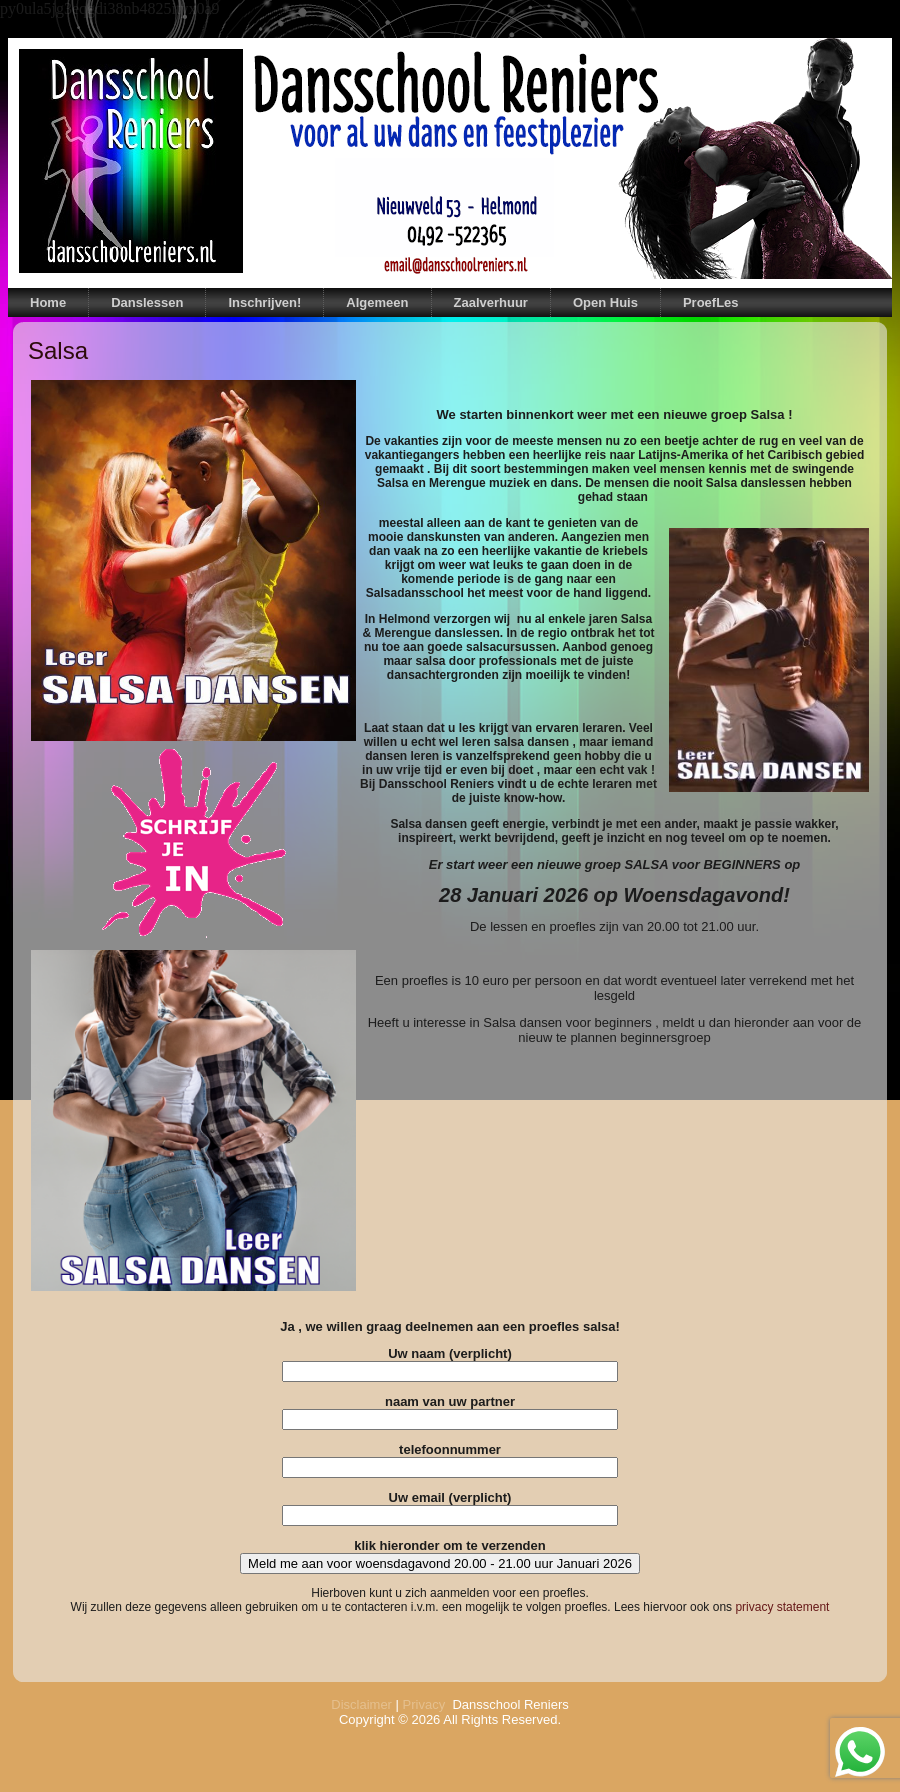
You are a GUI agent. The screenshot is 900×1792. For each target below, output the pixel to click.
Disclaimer (361, 1704)
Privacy (424, 1704)
